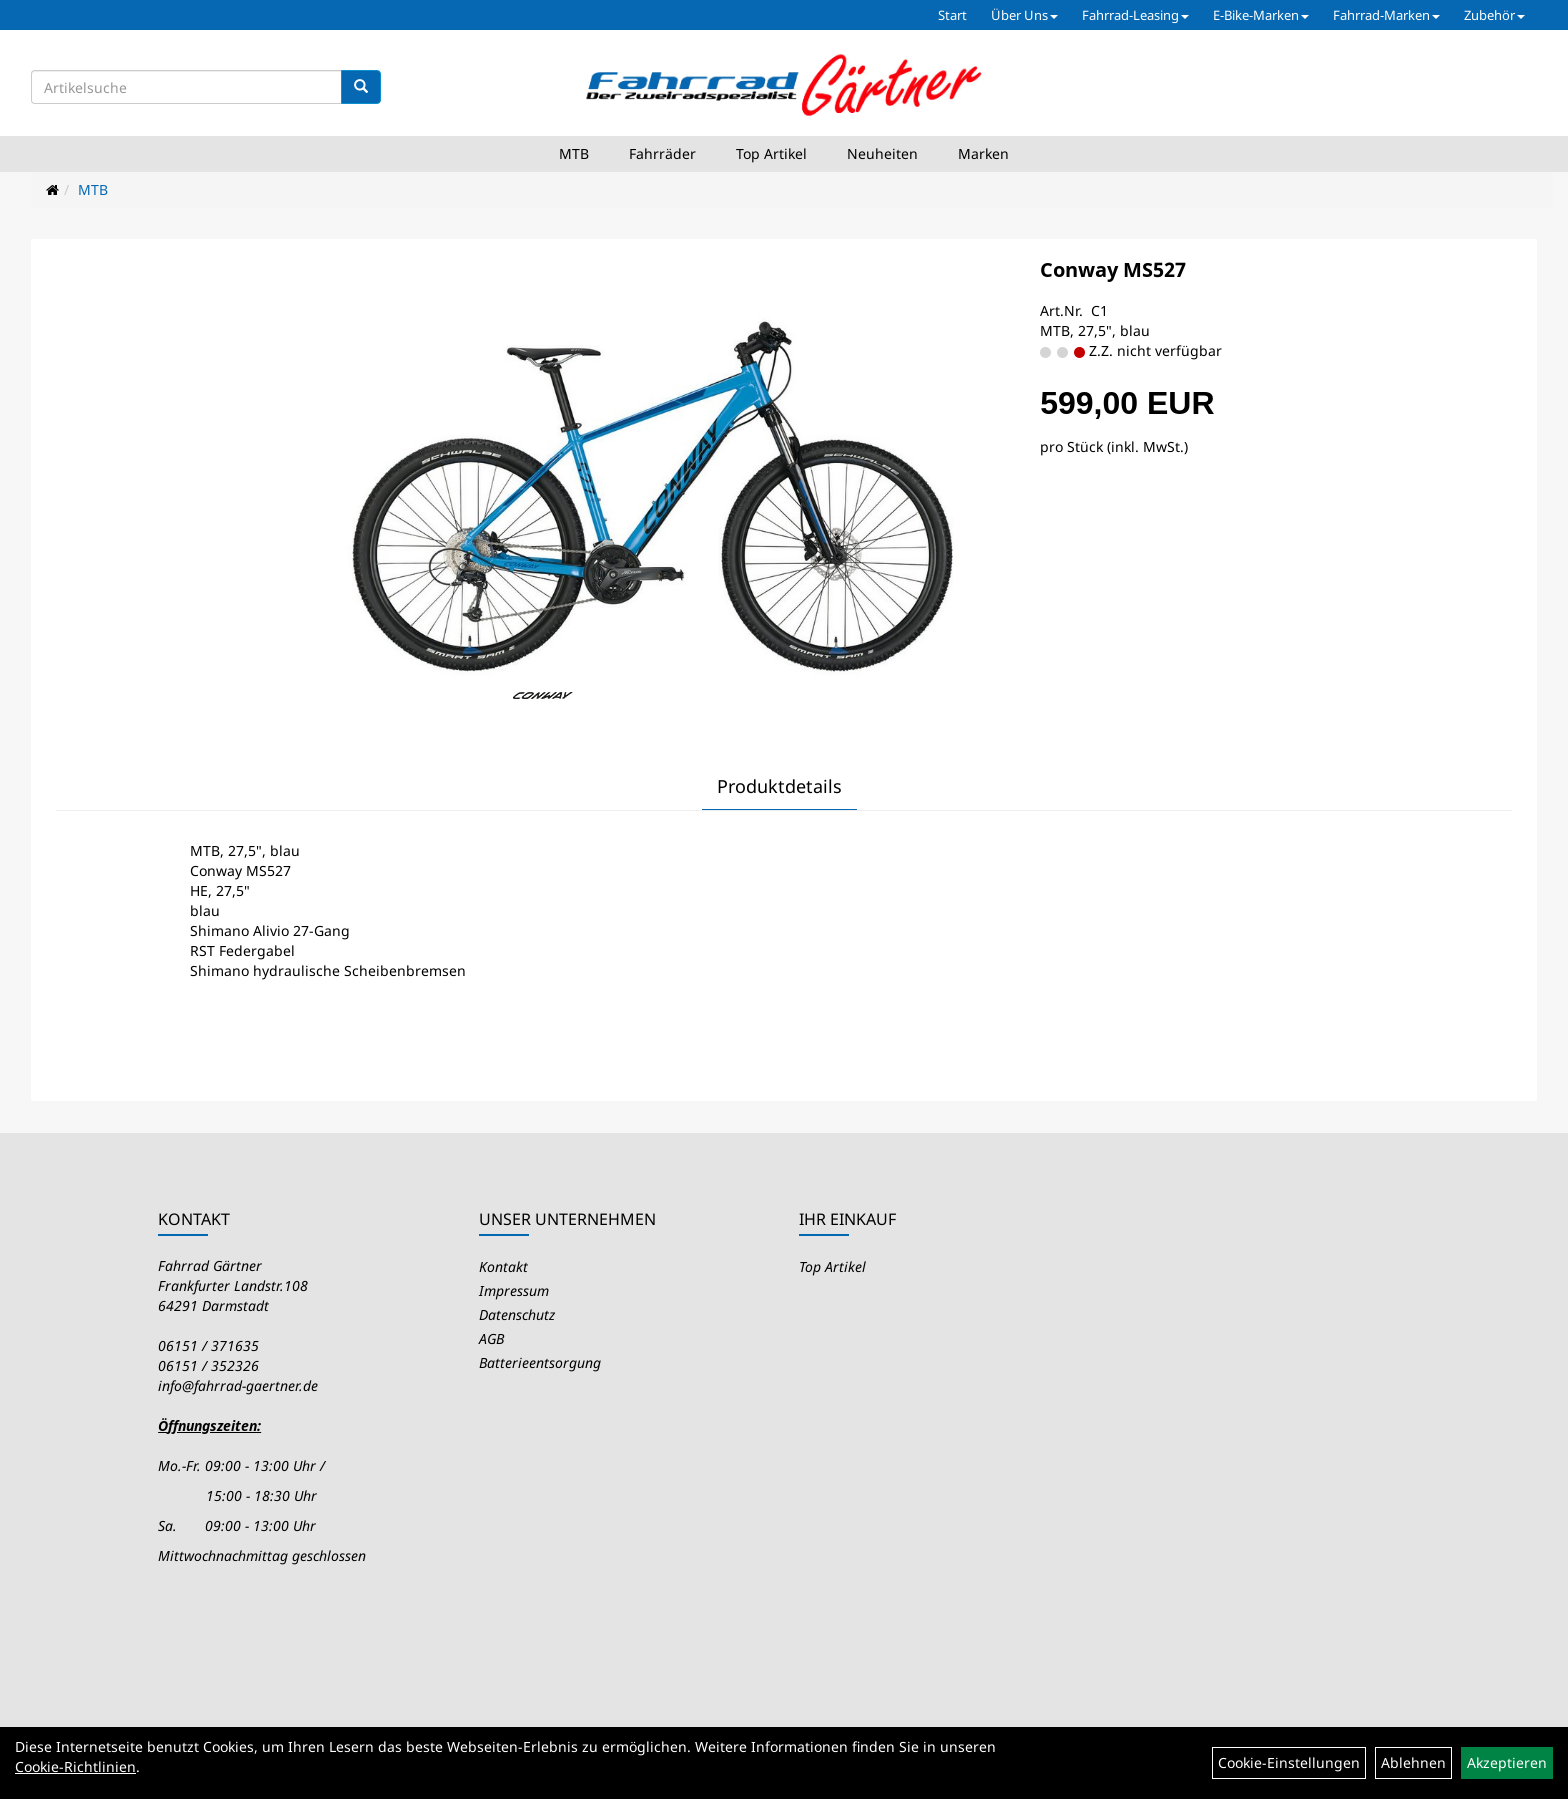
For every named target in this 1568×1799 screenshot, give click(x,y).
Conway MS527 (1113, 269)
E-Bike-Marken (1261, 15)
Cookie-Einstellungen (1289, 1762)
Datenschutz (517, 1314)
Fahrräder (662, 153)
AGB (491, 1338)
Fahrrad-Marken (1386, 15)
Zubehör (1494, 15)
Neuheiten (882, 153)
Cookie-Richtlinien (75, 1766)
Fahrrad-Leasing (1135, 15)
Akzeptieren (1507, 1762)
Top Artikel (771, 153)
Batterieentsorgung (540, 1362)
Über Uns (1024, 15)
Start (952, 15)
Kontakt (503, 1266)
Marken (983, 153)
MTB (574, 153)
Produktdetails (779, 786)
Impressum (514, 1290)
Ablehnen (1413, 1762)
